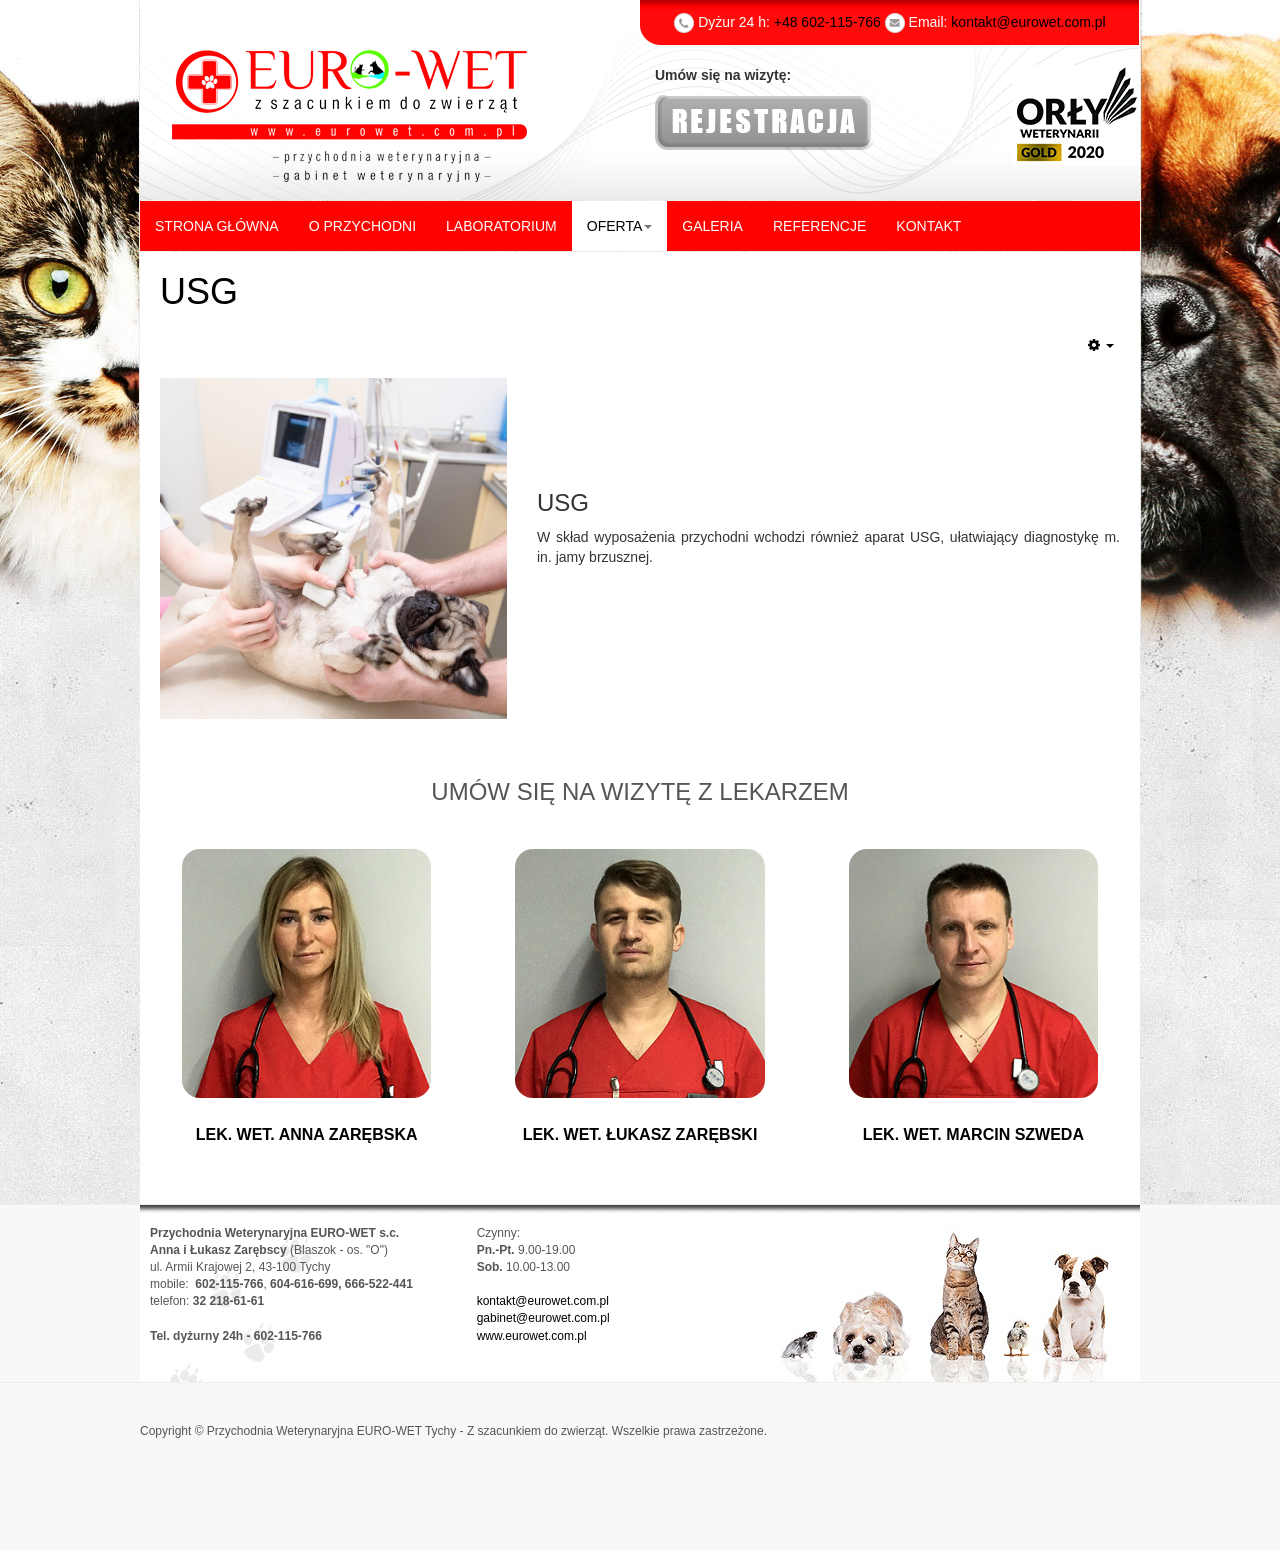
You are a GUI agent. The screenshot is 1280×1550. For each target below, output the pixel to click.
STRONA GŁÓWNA (217, 226)
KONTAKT (928, 226)
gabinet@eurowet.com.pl (543, 1318)
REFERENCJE (819, 226)
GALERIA (712, 226)
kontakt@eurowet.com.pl (543, 1301)
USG (199, 291)
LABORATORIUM (501, 226)
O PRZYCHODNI (362, 226)
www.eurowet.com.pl (532, 1336)
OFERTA (620, 226)
